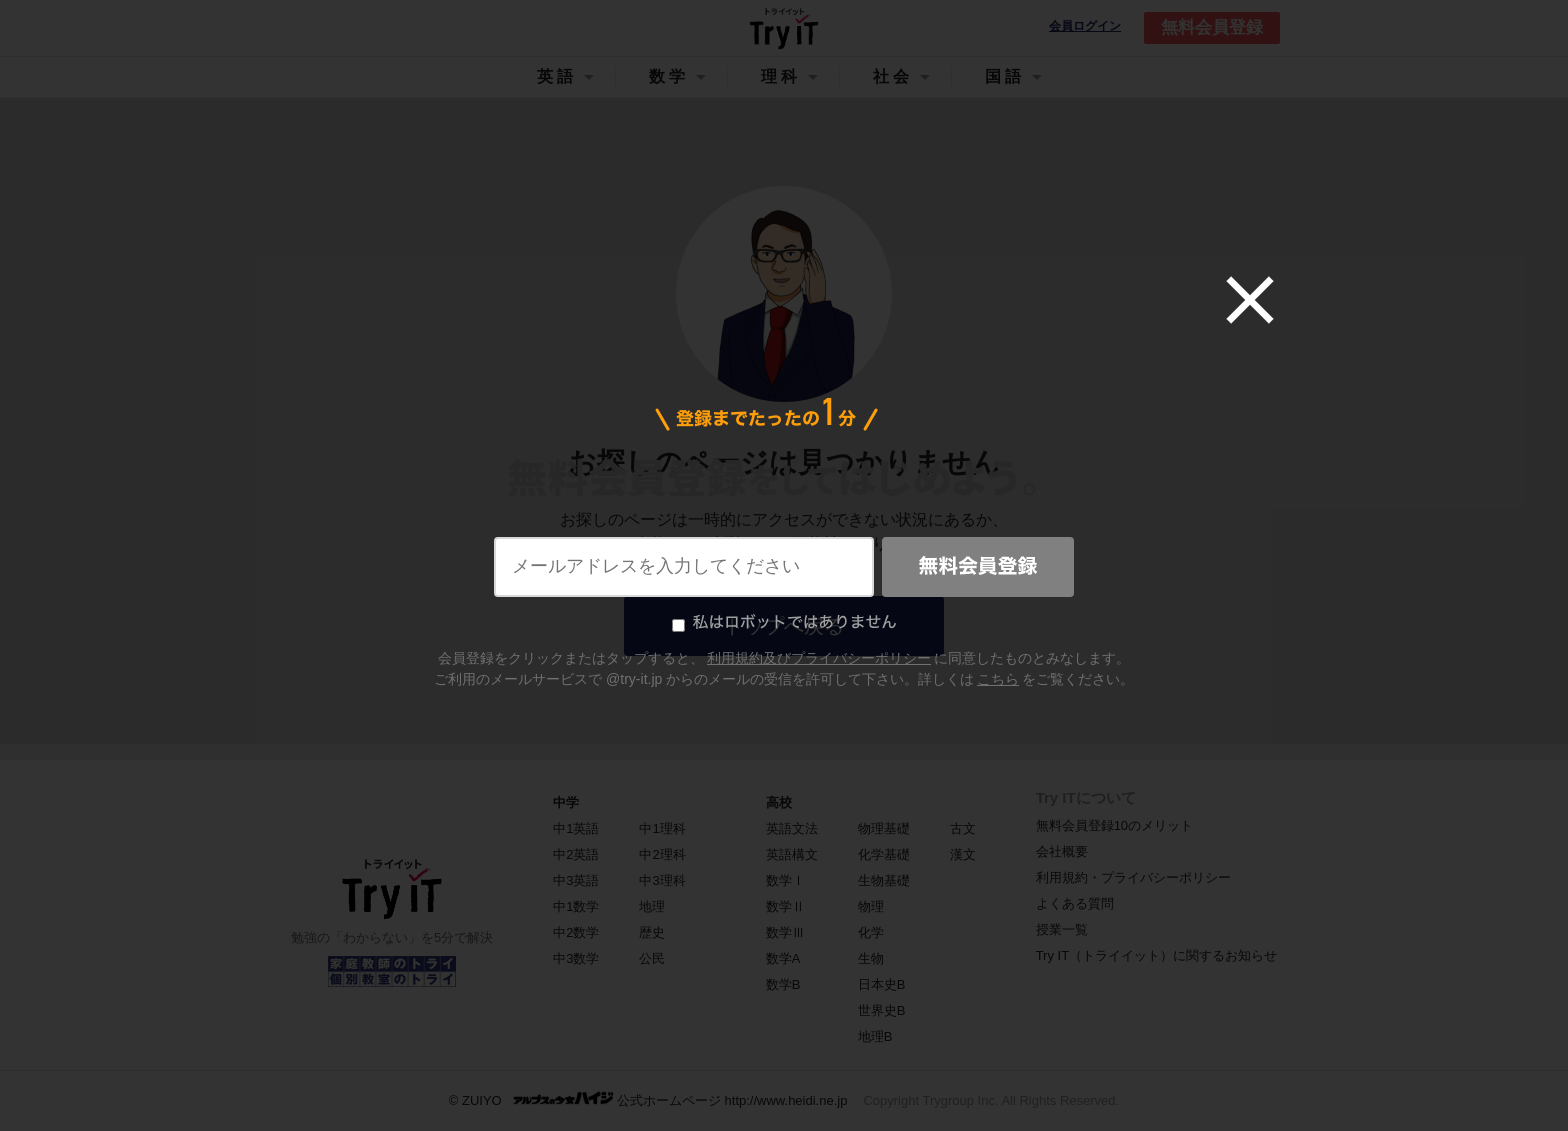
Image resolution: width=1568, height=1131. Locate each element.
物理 (871, 906)
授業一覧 (1062, 929)
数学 (669, 76)
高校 (779, 802)
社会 (893, 76)
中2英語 (576, 854)
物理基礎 (884, 828)
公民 (652, 958)
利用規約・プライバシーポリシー (1133, 877)
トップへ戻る (784, 626)
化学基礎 (884, 854)
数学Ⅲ (785, 932)
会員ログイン (1085, 26)
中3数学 (576, 958)
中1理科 (662, 828)
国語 (1005, 76)
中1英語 (576, 828)
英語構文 (792, 854)
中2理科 (662, 854)
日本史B (882, 984)
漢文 (963, 854)
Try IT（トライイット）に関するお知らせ (1156, 955)
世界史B (882, 1010)
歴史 (652, 932)
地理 (652, 906)
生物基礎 (884, 880)
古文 (963, 828)
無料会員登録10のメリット (1114, 825)
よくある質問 (1075, 903)
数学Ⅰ (785, 880)
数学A (783, 958)
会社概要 (1062, 851)
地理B (875, 1036)
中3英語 (576, 880)
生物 (871, 958)
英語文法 (792, 828)
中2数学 (576, 932)
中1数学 (576, 906)
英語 (557, 76)
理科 (781, 76)
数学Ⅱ (785, 906)
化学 (871, 932)
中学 (566, 802)
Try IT (784, 28)
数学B (783, 984)
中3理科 (662, 880)
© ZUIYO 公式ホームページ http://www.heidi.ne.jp (648, 1099)
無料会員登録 (1212, 27)
